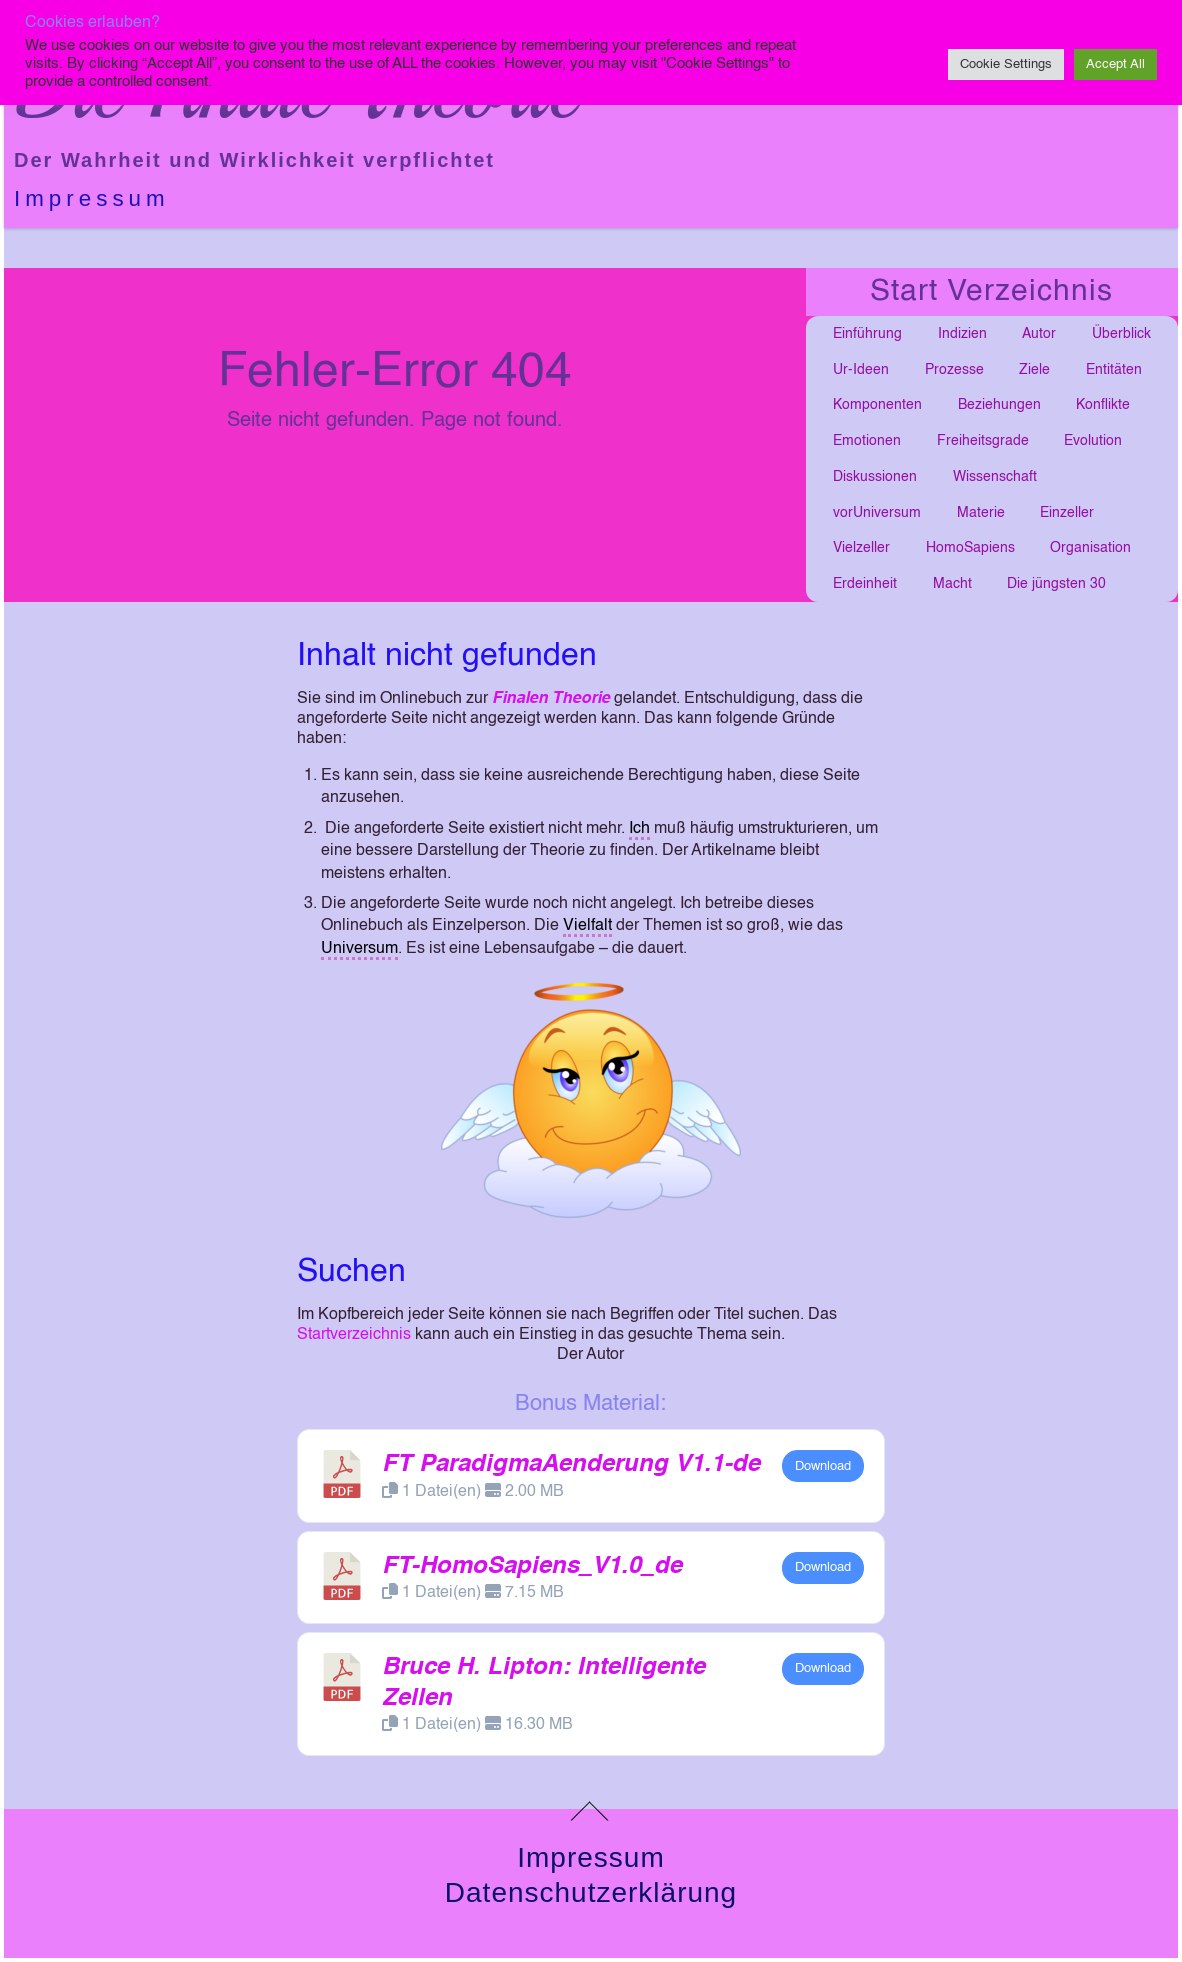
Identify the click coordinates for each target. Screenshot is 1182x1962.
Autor (1039, 334)
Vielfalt (587, 926)
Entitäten (1114, 370)
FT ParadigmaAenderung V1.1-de (571, 1465)
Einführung (867, 334)
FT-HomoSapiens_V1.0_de (532, 1567)
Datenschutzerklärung (591, 1892)
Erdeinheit (865, 584)
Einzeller (1067, 513)
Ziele (1034, 370)
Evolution (1093, 441)
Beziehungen (999, 405)
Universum (359, 949)
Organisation (1090, 548)
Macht (952, 584)
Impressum (92, 198)
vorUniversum (877, 513)
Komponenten (877, 405)
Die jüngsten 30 (1056, 584)
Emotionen (867, 441)
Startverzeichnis (354, 1335)
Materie (981, 513)
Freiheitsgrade (983, 441)
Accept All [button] (1115, 64)
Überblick (1121, 334)
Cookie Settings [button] (1006, 64)
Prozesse (954, 370)
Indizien (962, 334)
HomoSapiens (970, 548)
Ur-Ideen (861, 370)
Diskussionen (875, 477)
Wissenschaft (995, 477)
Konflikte (1103, 405)
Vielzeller (861, 548)
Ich (639, 829)
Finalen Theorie (551, 699)
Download (823, 1466)
